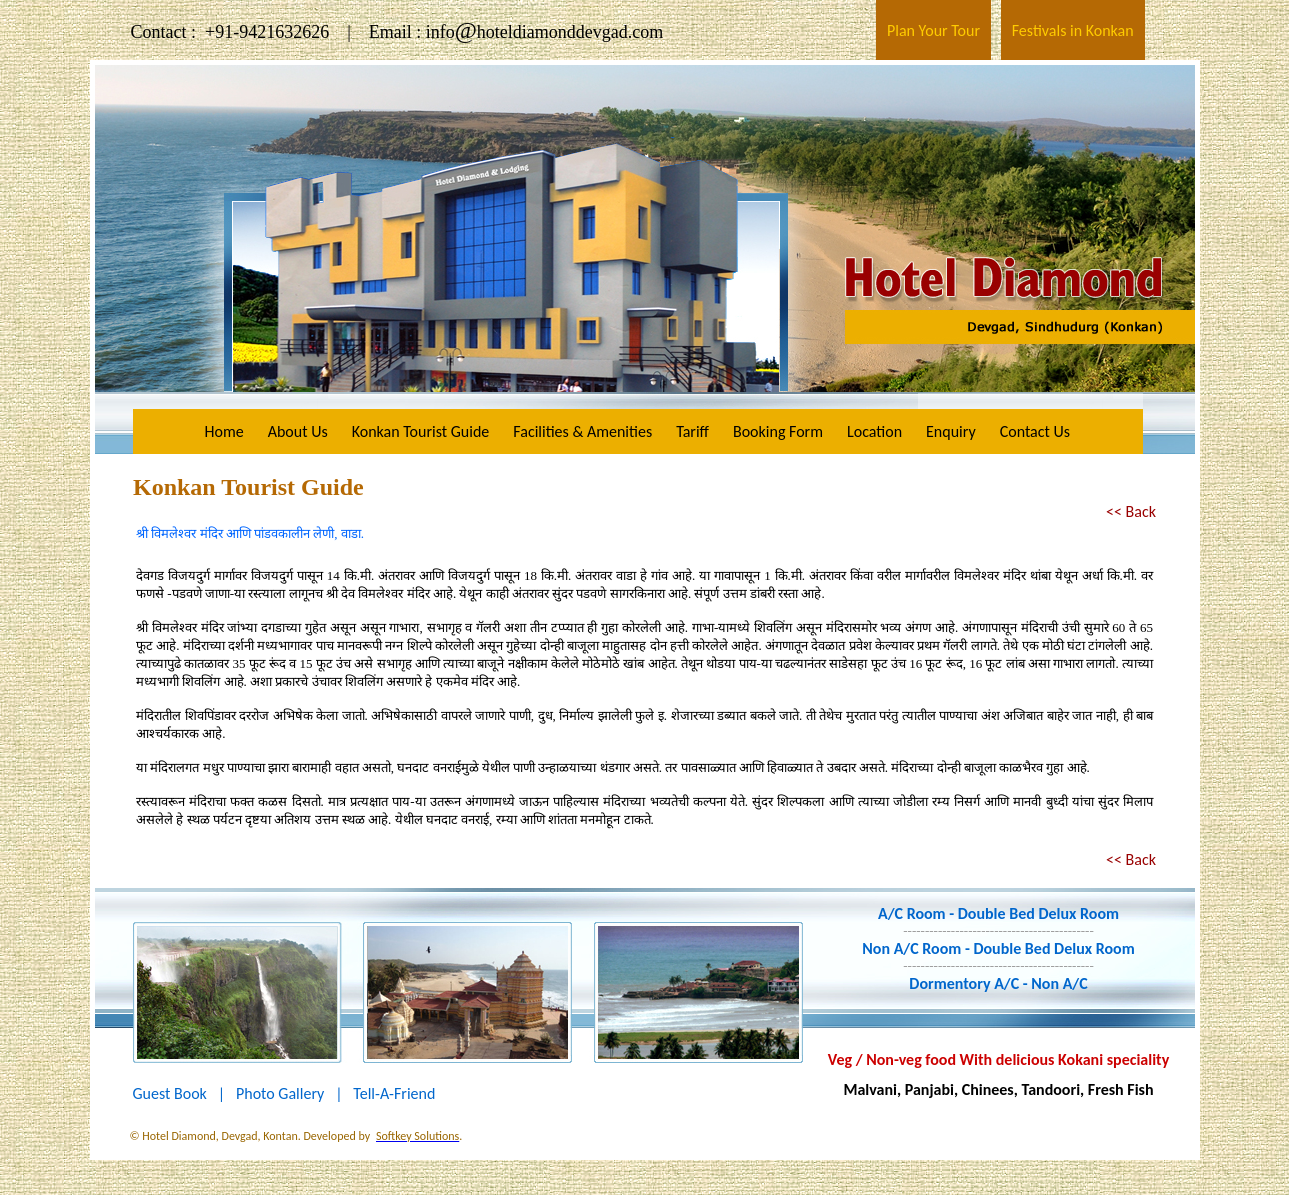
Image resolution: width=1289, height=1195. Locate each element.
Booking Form (778, 431)
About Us (298, 431)
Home (224, 431)
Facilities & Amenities (582, 431)
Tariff (692, 431)
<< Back (1131, 511)
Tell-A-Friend (394, 1093)
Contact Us (1035, 431)
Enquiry (951, 431)
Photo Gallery (280, 1093)
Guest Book (170, 1093)
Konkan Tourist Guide (421, 431)
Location (874, 431)
